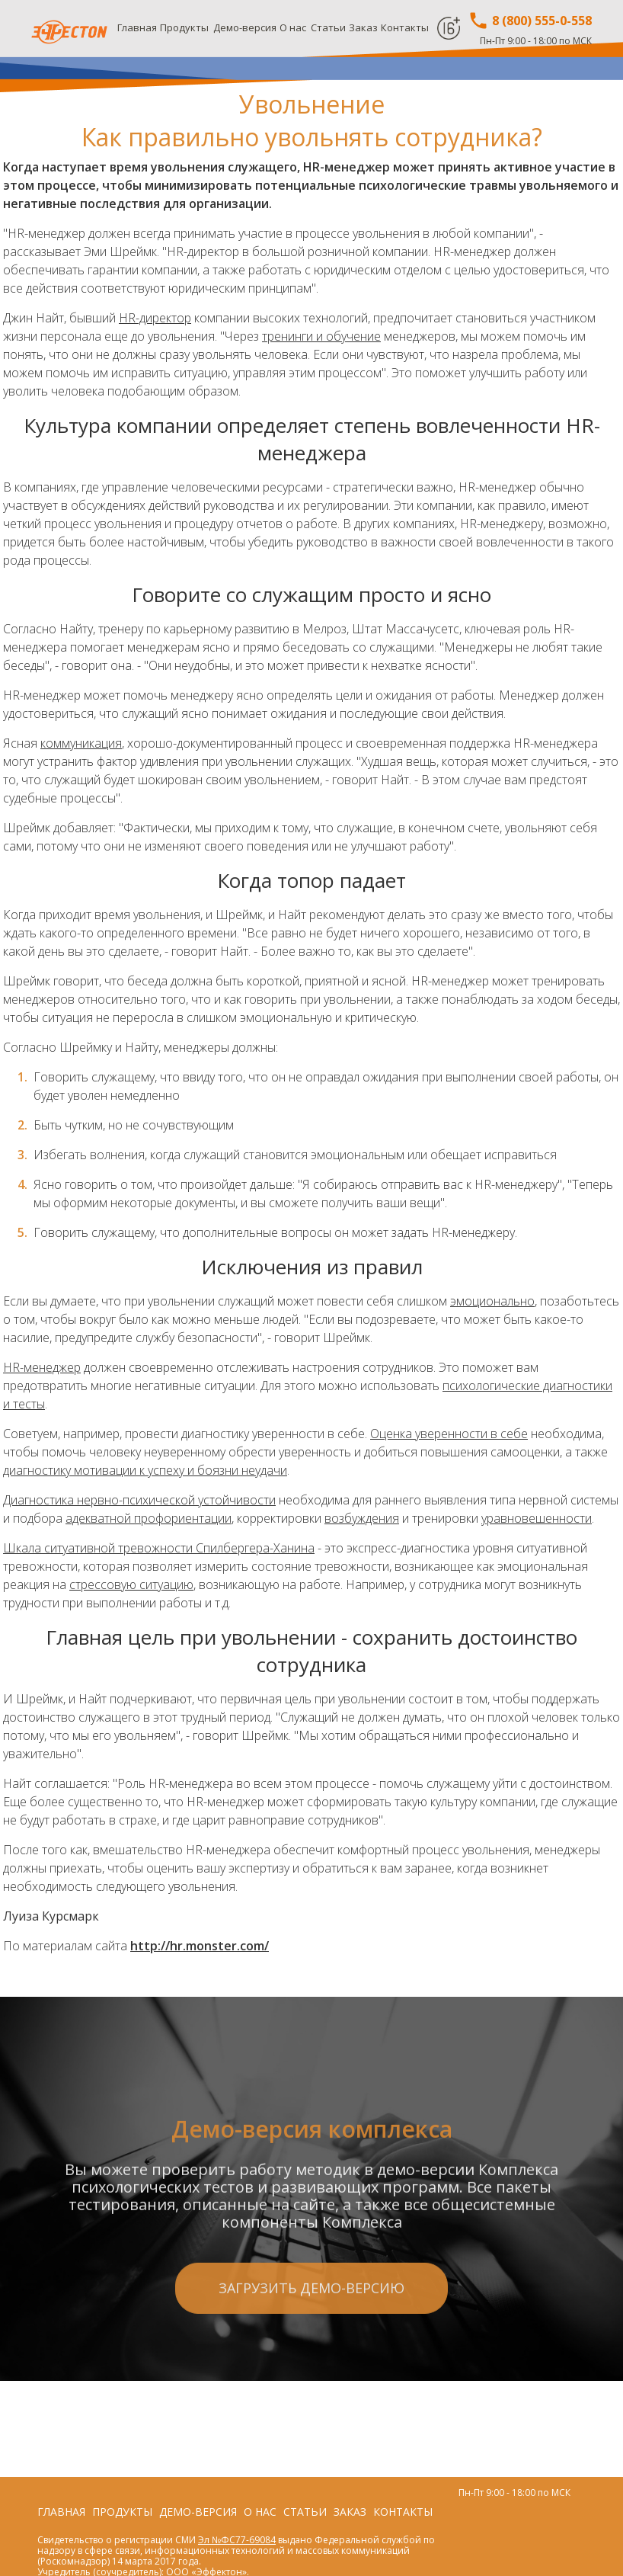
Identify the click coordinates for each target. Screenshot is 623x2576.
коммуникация (81, 743)
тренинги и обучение (321, 336)
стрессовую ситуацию (131, 1584)
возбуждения (361, 1518)
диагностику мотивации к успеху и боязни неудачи (145, 1470)
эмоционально (492, 1301)
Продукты (184, 27)
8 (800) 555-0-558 (530, 20)
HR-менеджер (42, 1367)
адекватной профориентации (148, 1518)
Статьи (328, 27)
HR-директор (155, 317)
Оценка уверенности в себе (449, 1433)
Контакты (405, 27)
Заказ (363, 27)
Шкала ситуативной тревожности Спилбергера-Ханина (159, 1548)
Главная (137, 27)
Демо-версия (244, 27)
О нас (293, 27)
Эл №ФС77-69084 (237, 2539)
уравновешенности (536, 1518)
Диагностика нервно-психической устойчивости (139, 1499)
